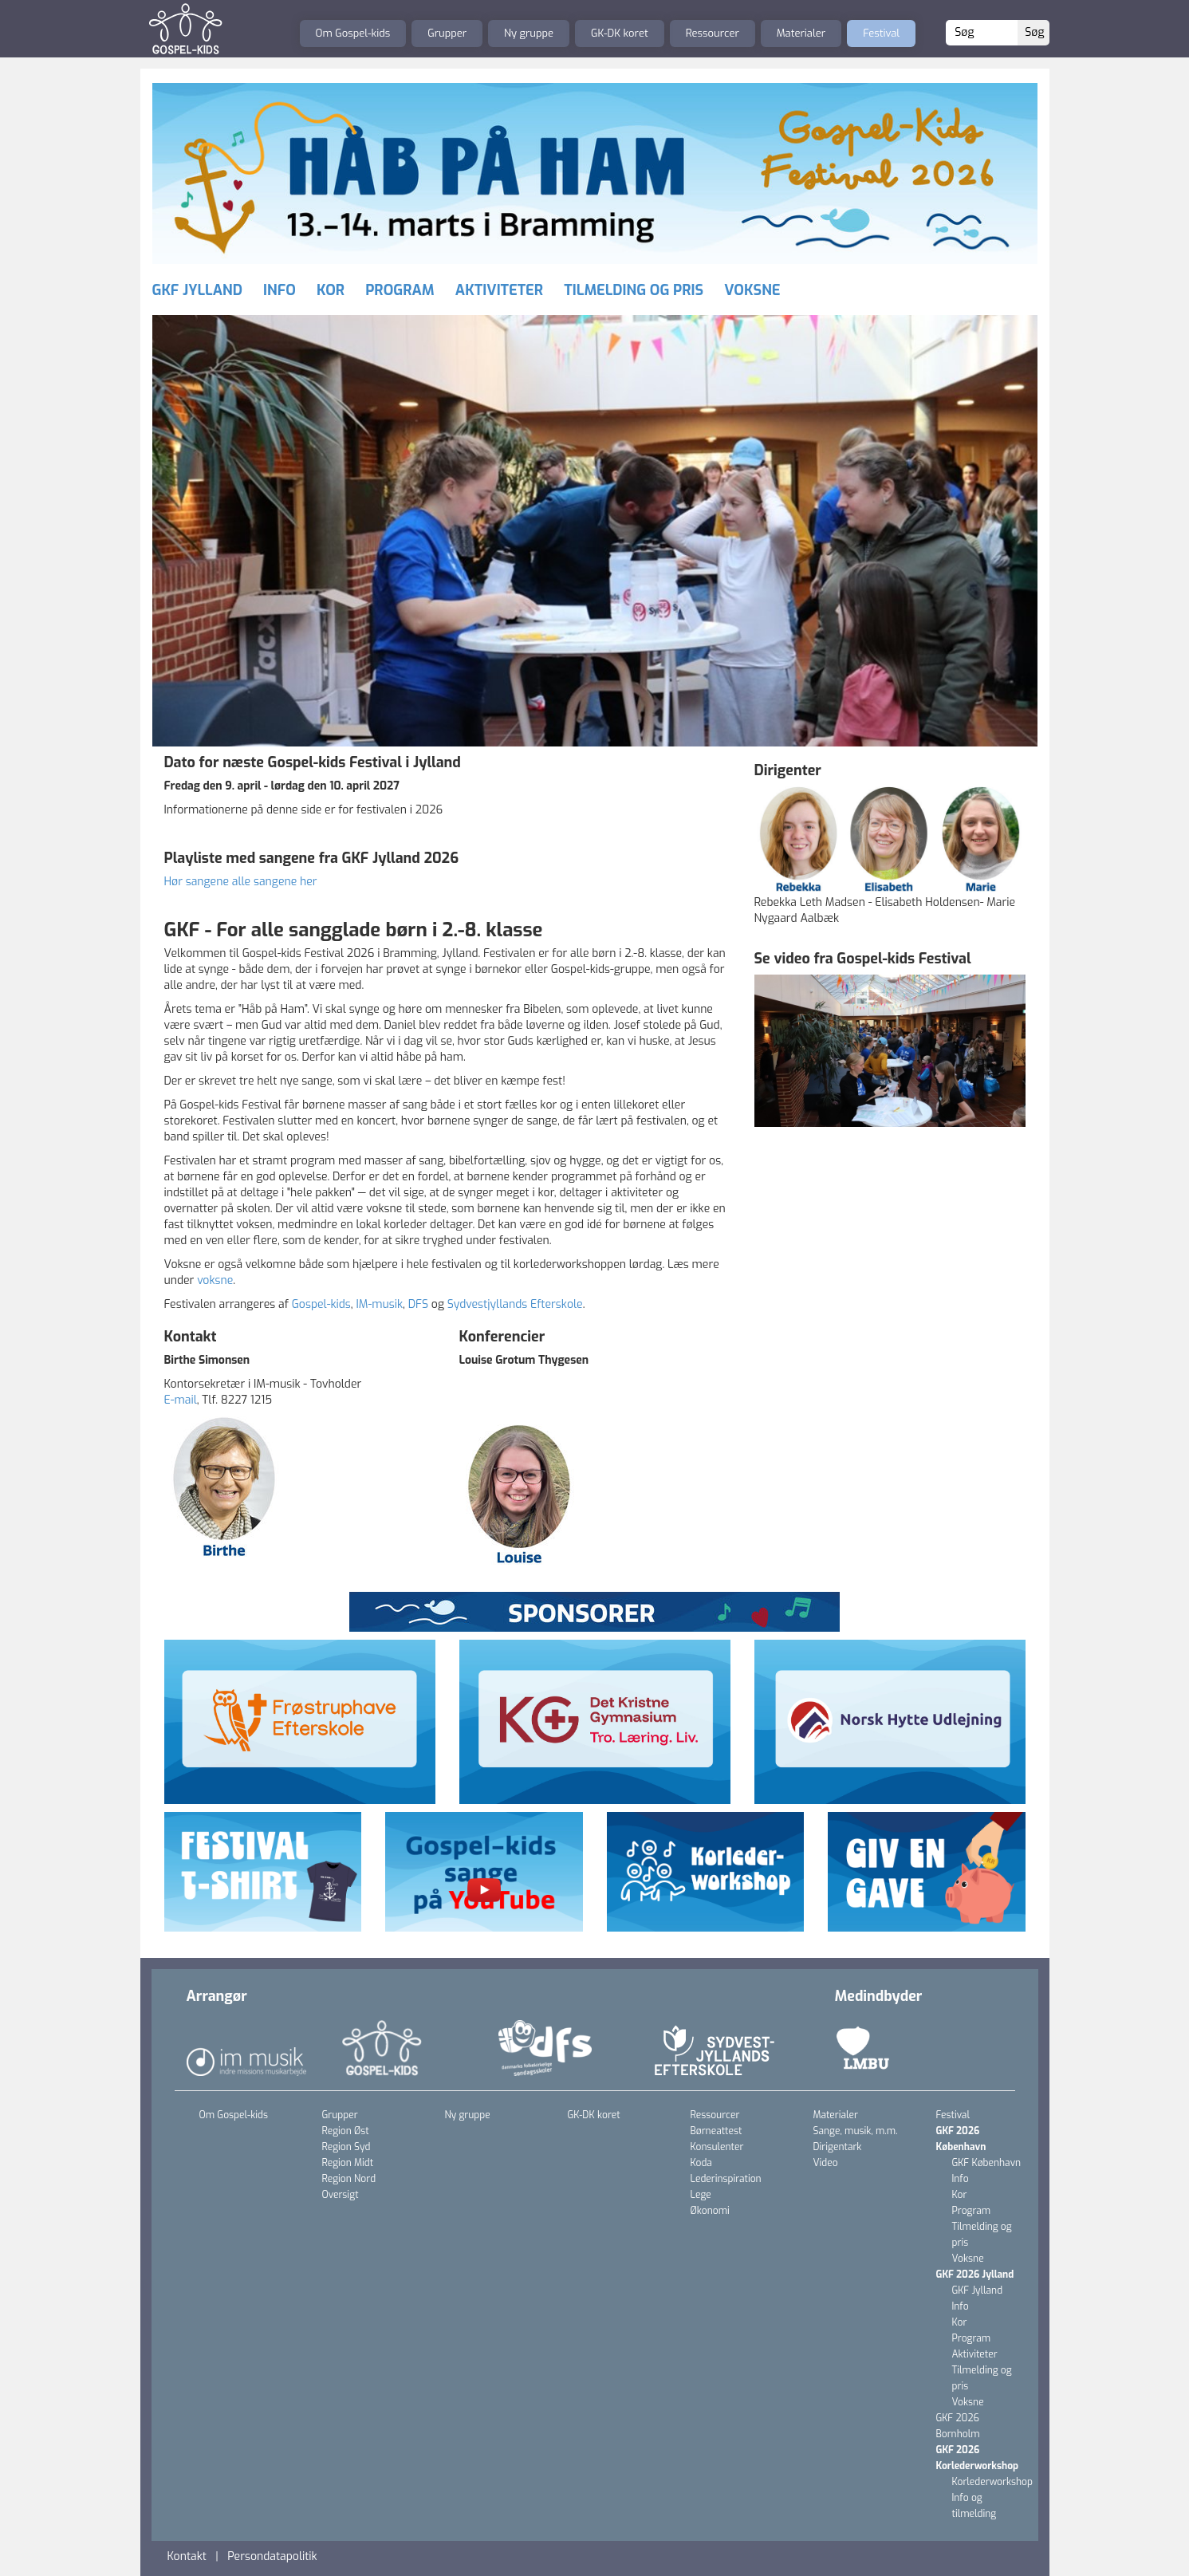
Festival (881, 33)
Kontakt (187, 2556)
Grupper (447, 33)
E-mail (180, 1400)
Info (279, 290)
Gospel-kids (321, 1304)
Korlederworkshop (992, 2482)
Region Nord (349, 2178)
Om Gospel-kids (353, 33)
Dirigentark (837, 2147)
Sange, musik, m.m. (855, 2131)
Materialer (801, 33)
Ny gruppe (528, 33)
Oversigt (340, 2194)
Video (825, 2163)
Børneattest (716, 2131)
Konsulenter (717, 2147)
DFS (418, 1304)
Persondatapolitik (272, 2556)
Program (400, 290)
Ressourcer (712, 33)
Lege (701, 2194)
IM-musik (379, 1304)
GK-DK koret (619, 33)
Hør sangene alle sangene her (240, 881)
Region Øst (345, 2131)
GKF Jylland (197, 290)
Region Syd (346, 2147)
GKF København (987, 2163)
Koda (701, 2163)
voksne (215, 1280)
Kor (330, 290)
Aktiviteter (499, 290)
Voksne (752, 290)
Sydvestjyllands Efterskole (515, 1304)
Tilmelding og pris (633, 290)
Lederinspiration (726, 2178)
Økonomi (710, 2210)
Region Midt (348, 2163)
